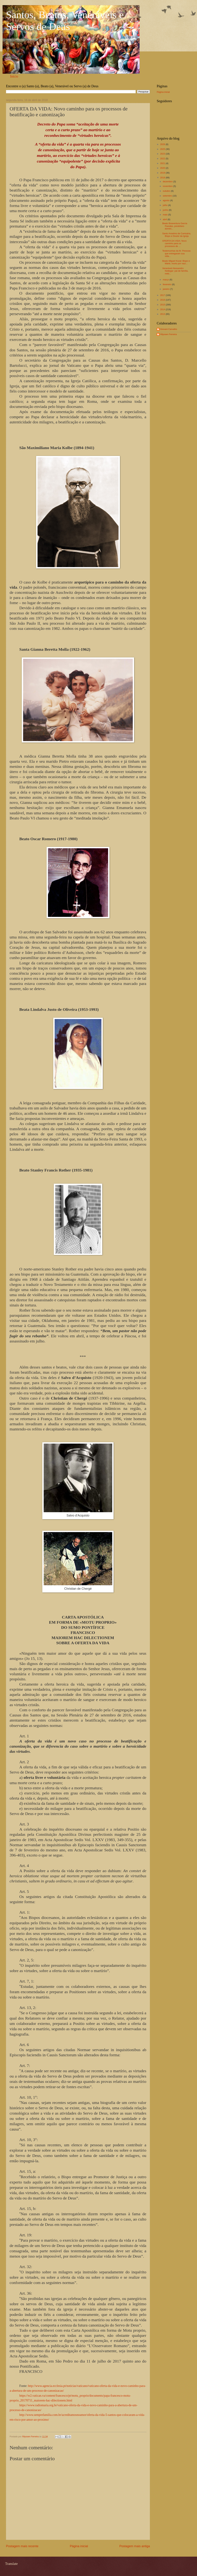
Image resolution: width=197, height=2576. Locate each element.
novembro (168, 186)
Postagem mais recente (22, 2546)
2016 (163, 300)
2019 (163, 172)
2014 (163, 309)
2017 (163, 295)
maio (165, 214)
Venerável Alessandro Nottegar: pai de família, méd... (175, 271)
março (166, 279)
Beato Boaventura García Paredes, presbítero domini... (174, 226)
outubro (167, 191)
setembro (168, 195)
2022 (163, 158)
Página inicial (79, 2546)
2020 (163, 168)
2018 (163, 177)
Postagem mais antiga (134, 2546)
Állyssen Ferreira (168, 334)
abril (165, 219)
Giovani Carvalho (168, 329)
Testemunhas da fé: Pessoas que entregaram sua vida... (176, 253)
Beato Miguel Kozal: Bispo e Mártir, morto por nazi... (176, 262)
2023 (163, 153)
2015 (163, 304)
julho (165, 205)
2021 (163, 163)
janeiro (166, 289)
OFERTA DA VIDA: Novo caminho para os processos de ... (174, 243)
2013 (163, 314)
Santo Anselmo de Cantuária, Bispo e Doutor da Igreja (176, 234)
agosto (166, 200)
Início (14, 76)
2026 (163, 144)
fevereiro (167, 284)
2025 (163, 149)
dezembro (168, 181)
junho (166, 210)
